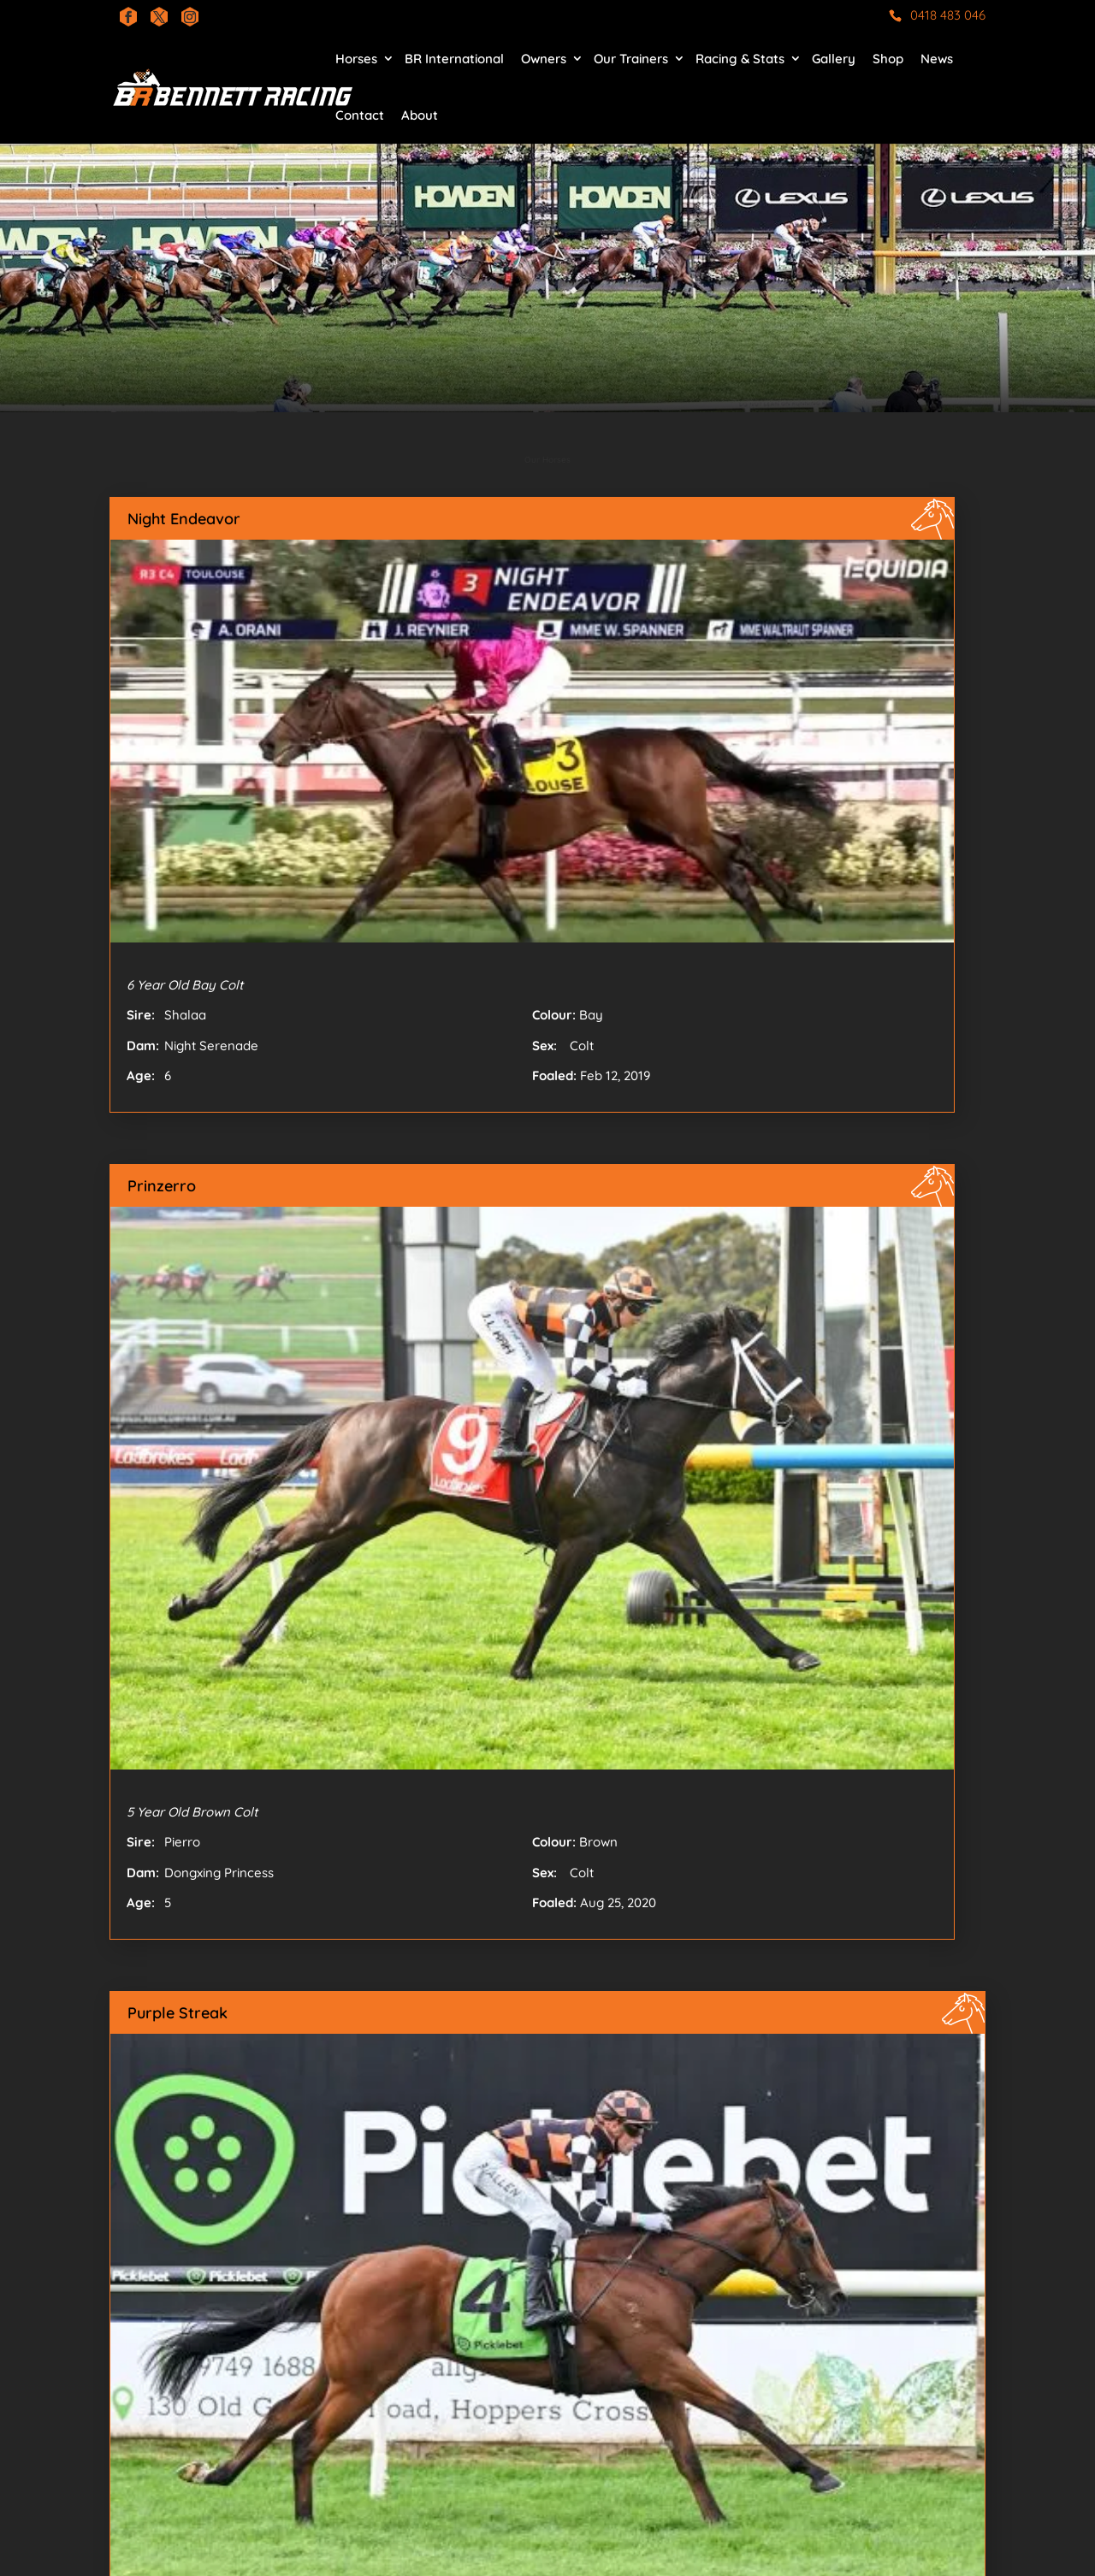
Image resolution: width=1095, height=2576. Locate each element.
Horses (356, 58)
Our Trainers (631, 58)
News (936, 58)
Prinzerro (161, 1186)
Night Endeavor (183, 519)
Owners (543, 58)
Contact (359, 115)
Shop (888, 58)
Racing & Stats (739, 58)
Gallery (833, 58)
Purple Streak (177, 2013)
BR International (454, 58)
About (419, 115)
